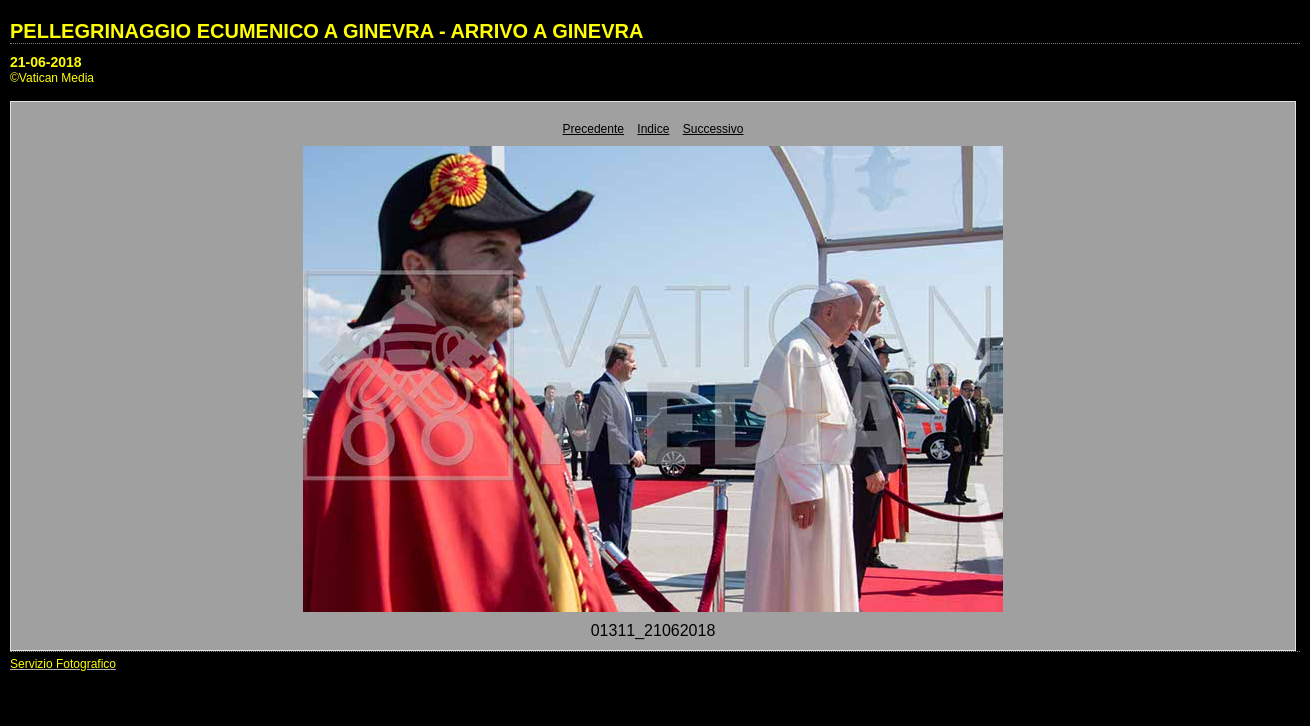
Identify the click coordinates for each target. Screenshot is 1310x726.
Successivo (713, 129)
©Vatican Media (52, 78)
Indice (653, 129)
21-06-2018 (46, 62)
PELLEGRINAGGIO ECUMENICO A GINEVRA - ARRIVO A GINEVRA (326, 31)
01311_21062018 (653, 630)
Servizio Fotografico (63, 664)
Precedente (593, 129)
